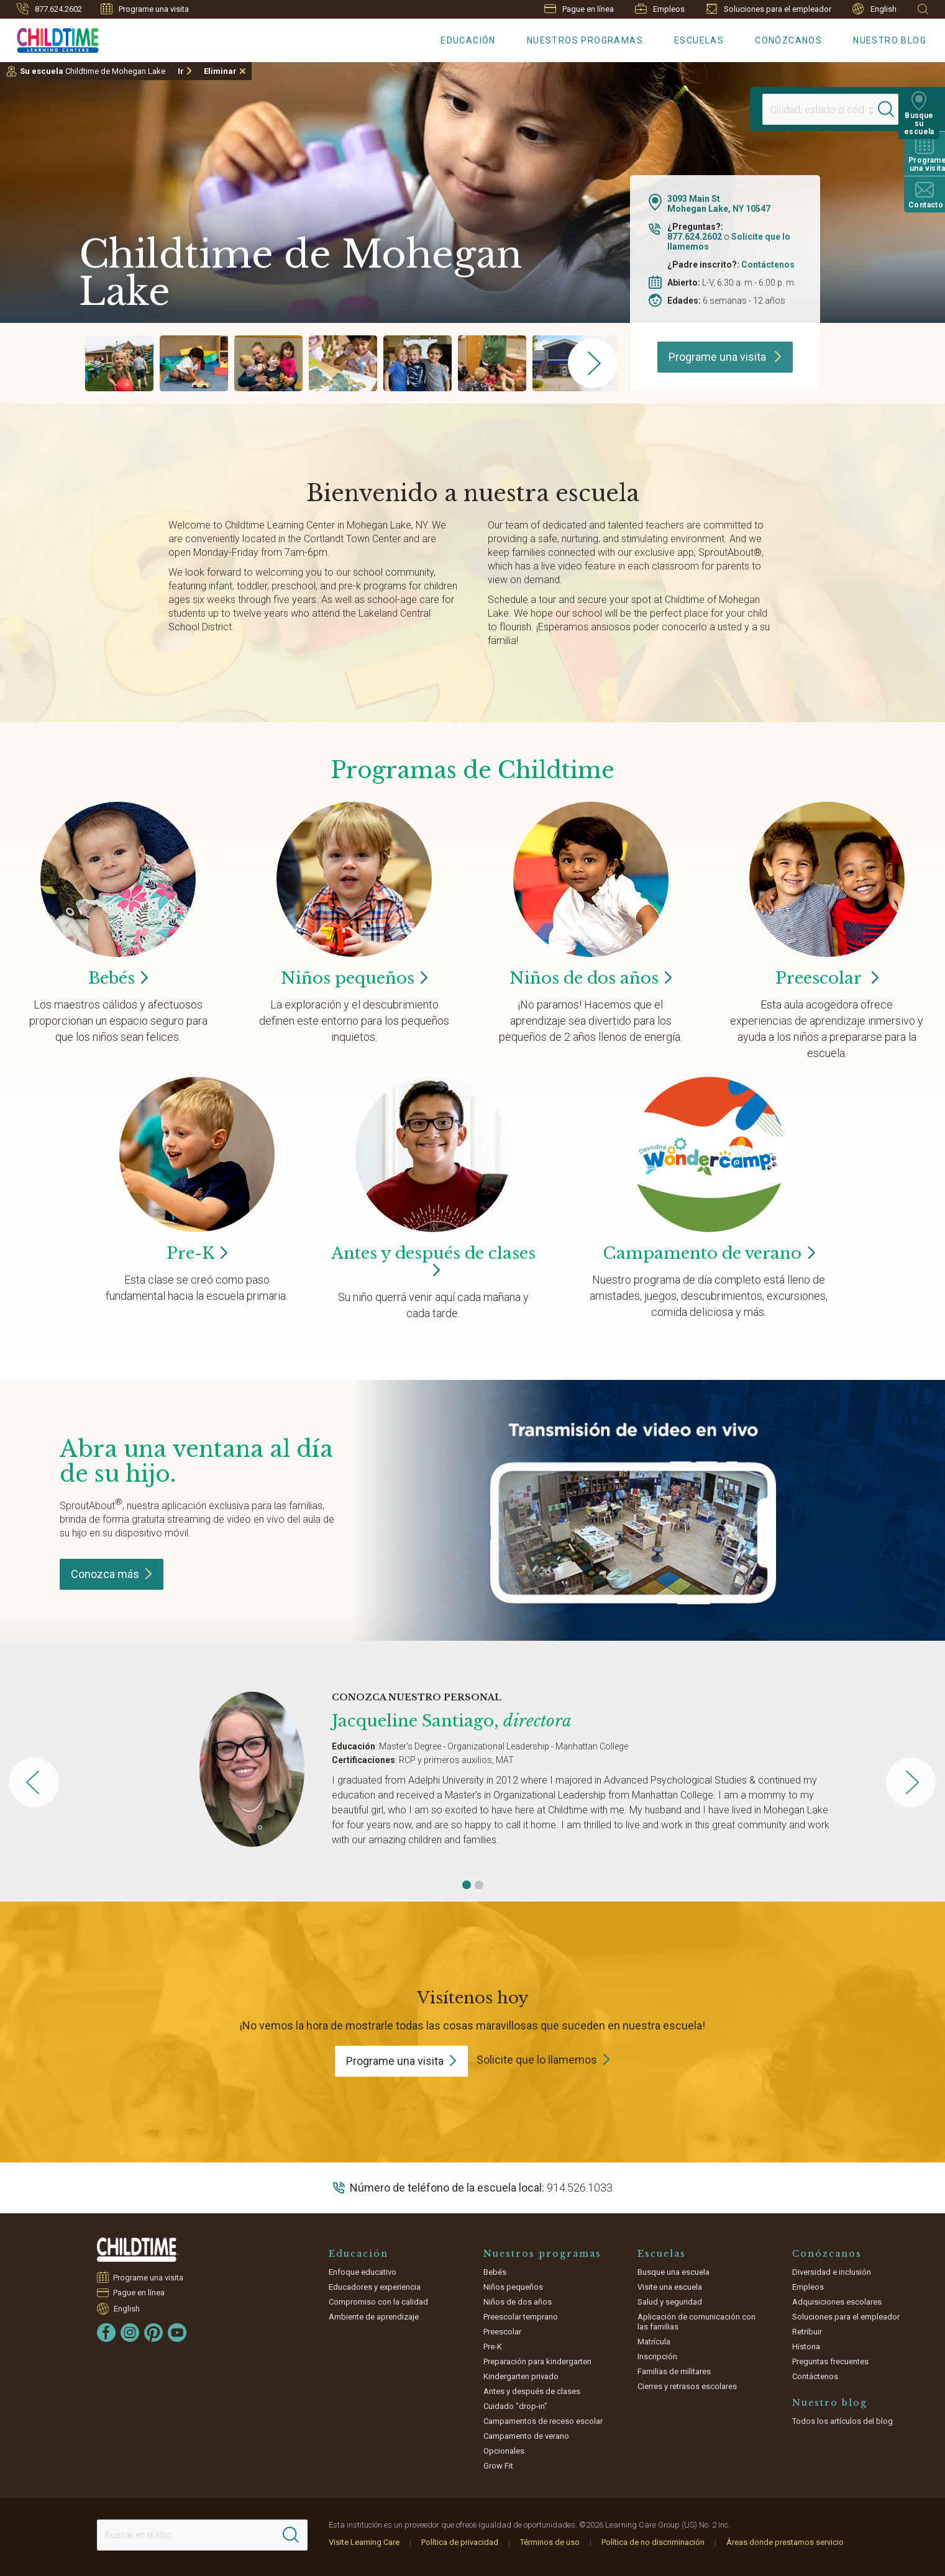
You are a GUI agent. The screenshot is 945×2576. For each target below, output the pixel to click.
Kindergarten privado (521, 2376)
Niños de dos (590, 978)
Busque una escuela (673, 2272)
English (874, 9)
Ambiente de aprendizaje (374, 2316)
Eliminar (220, 71)
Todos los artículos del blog (842, 2421)
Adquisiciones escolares (837, 2301)
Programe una (401, 2060)
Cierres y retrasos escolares (687, 2386)
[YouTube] (177, 2332)
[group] (119, 363)
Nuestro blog (889, 40)
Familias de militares (674, 2371)
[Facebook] (106, 2332)
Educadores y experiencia (375, 2287)
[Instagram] (130, 2332)
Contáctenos (768, 265)
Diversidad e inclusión (831, 2272)
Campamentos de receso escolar (543, 2421)
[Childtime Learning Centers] (49, 38)
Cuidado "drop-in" (515, 2406)
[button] (466, 1884)
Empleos (660, 9)
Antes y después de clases (433, 1262)
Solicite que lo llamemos (537, 2059)
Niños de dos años (517, 2301)
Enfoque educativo (362, 2272)
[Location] (818, 109)
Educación (468, 40)
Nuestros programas (585, 40)
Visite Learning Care (364, 2542)
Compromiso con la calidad (378, 2301)
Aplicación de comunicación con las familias (696, 2321)
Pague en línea (579, 9)
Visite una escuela (669, 2287)
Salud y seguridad (669, 2301)
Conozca (111, 1574)
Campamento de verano (526, 2436)
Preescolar (827, 978)
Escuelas (699, 40)
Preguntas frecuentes (830, 2361)
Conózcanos (788, 40)
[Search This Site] (202, 2535)
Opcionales (503, 2451)
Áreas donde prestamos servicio (785, 2542)
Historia (806, 2346)
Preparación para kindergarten (537, 2361)
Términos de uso (550, 2542)
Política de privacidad (459, 2542)
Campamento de (709, 1253)
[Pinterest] (153, 2332)
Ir (181, 71)
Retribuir (807, 2331)
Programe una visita (145, 8)
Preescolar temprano (520, 2316)
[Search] (891, 109)
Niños (354, 978)
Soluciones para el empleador (768, 9)
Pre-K (492, 2346)
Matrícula (653, 2341)
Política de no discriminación (653, 2542)
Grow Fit (498, 2465)
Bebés (494, 2272)
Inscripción (657, 2356)
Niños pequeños (513, 2287)
